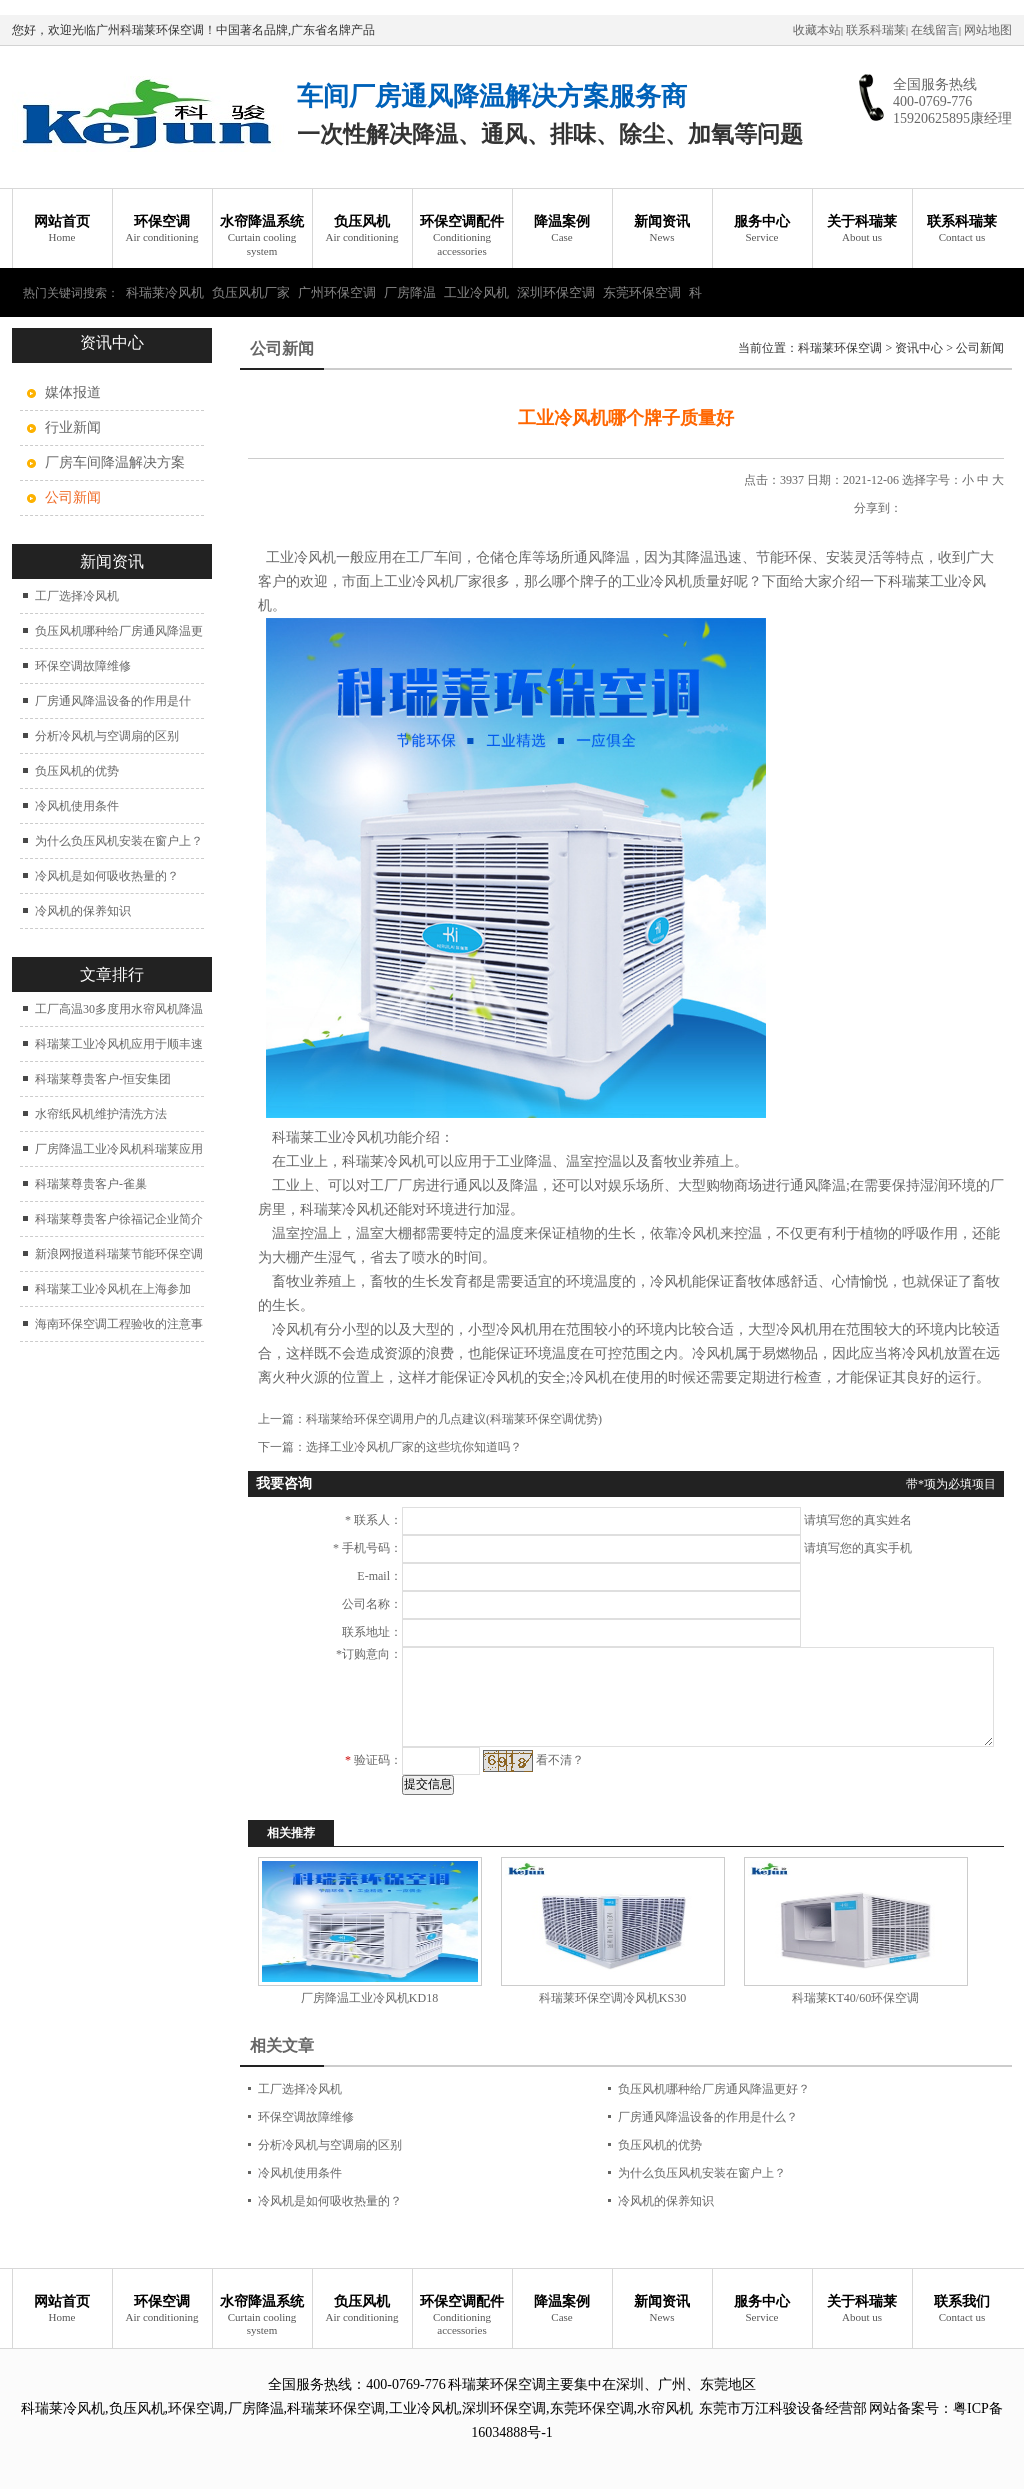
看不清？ (560, 1760)
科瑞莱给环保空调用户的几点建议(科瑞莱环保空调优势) (454, 1419)
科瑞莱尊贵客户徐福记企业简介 (119, 1219)
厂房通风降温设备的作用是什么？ (708, 2117)
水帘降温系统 (262, 236)
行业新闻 (73, 427)
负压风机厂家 (251, 292)
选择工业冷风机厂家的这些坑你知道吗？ (414, 1447)
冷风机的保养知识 (83, 911)
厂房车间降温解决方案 (115, 462)
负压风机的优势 (77, 771)
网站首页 (62, 229)
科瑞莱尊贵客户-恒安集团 (103, 1079)
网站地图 (988, 30)
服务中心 (762, 229)
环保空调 (162, 229)
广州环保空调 (337, 292)
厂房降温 (410, 292)
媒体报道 (73, 392)
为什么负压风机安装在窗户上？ (119, 841)
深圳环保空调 (556, 292)
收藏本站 (817, 30)
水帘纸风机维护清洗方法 (101, 1114)
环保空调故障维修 (83, 666)
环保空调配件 (462, 236)
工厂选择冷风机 (77, 596)
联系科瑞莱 (876, 30)
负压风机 (362, 229)
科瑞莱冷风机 (165, 292)
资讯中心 (919, 348)
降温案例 (562, 229)
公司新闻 (980, 348)
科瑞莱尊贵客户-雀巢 (91, 1184)
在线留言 (935, 30)
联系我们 (962, 2309)
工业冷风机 (476, 292)
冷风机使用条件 (77, 806)
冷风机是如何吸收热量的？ (107, 876)
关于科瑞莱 (862, 229)
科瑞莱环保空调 (840, 348)
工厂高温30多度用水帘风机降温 (119, 1009)
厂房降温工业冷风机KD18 (369, 1998)
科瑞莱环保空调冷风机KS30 (612, 1998)
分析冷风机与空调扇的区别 (107, 736)
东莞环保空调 (642, 292)
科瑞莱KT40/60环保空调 (855, 1998)
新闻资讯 (662, 229)
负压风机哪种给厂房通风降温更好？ (714, 2089)
